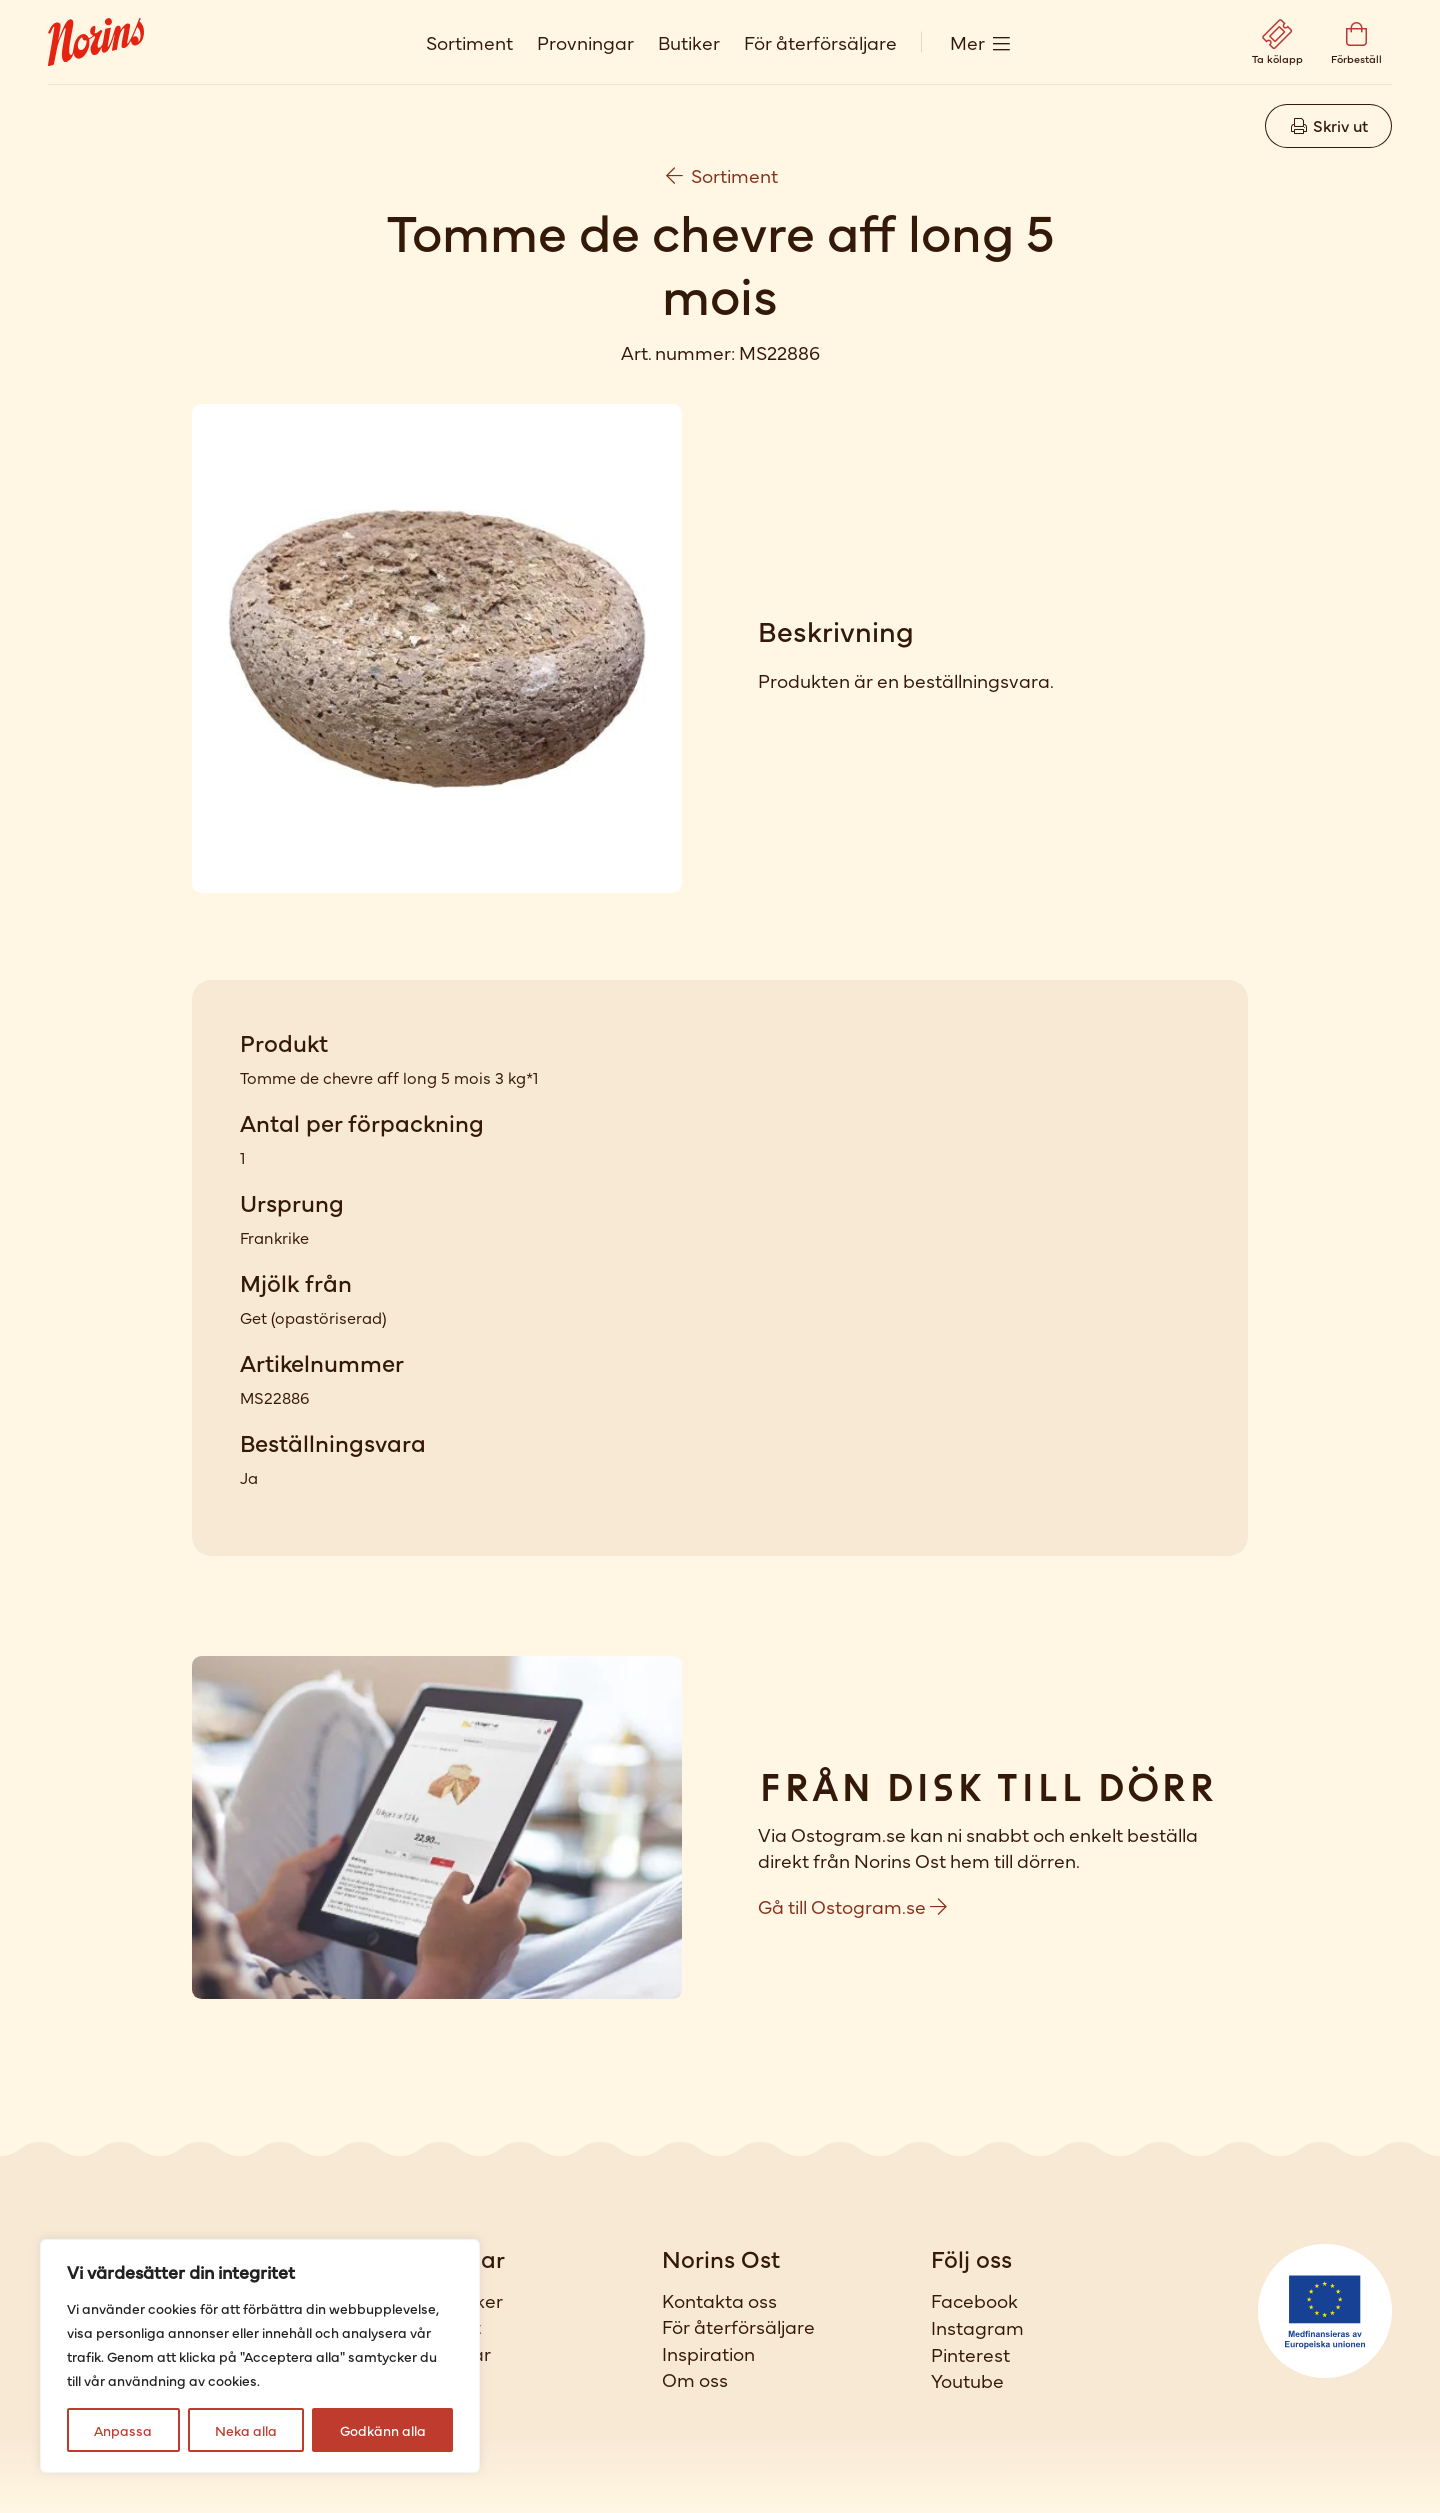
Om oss (695, 2379)
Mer (967, 41)
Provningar (585, 41)
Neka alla (246, 2430)
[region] (260, 2356)
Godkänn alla (383, 2430)
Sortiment (469, 41)
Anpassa (123, 2430)
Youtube (967, 2380)
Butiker (689, 41)
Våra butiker (448, 2300)
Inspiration (708, 2353)
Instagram (977, 2327)
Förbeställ (437, 2379)
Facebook (974, 2300)
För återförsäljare (820, 41)
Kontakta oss (719, 2300)
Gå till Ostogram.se (852, 1905)
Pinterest (970, 2354)
